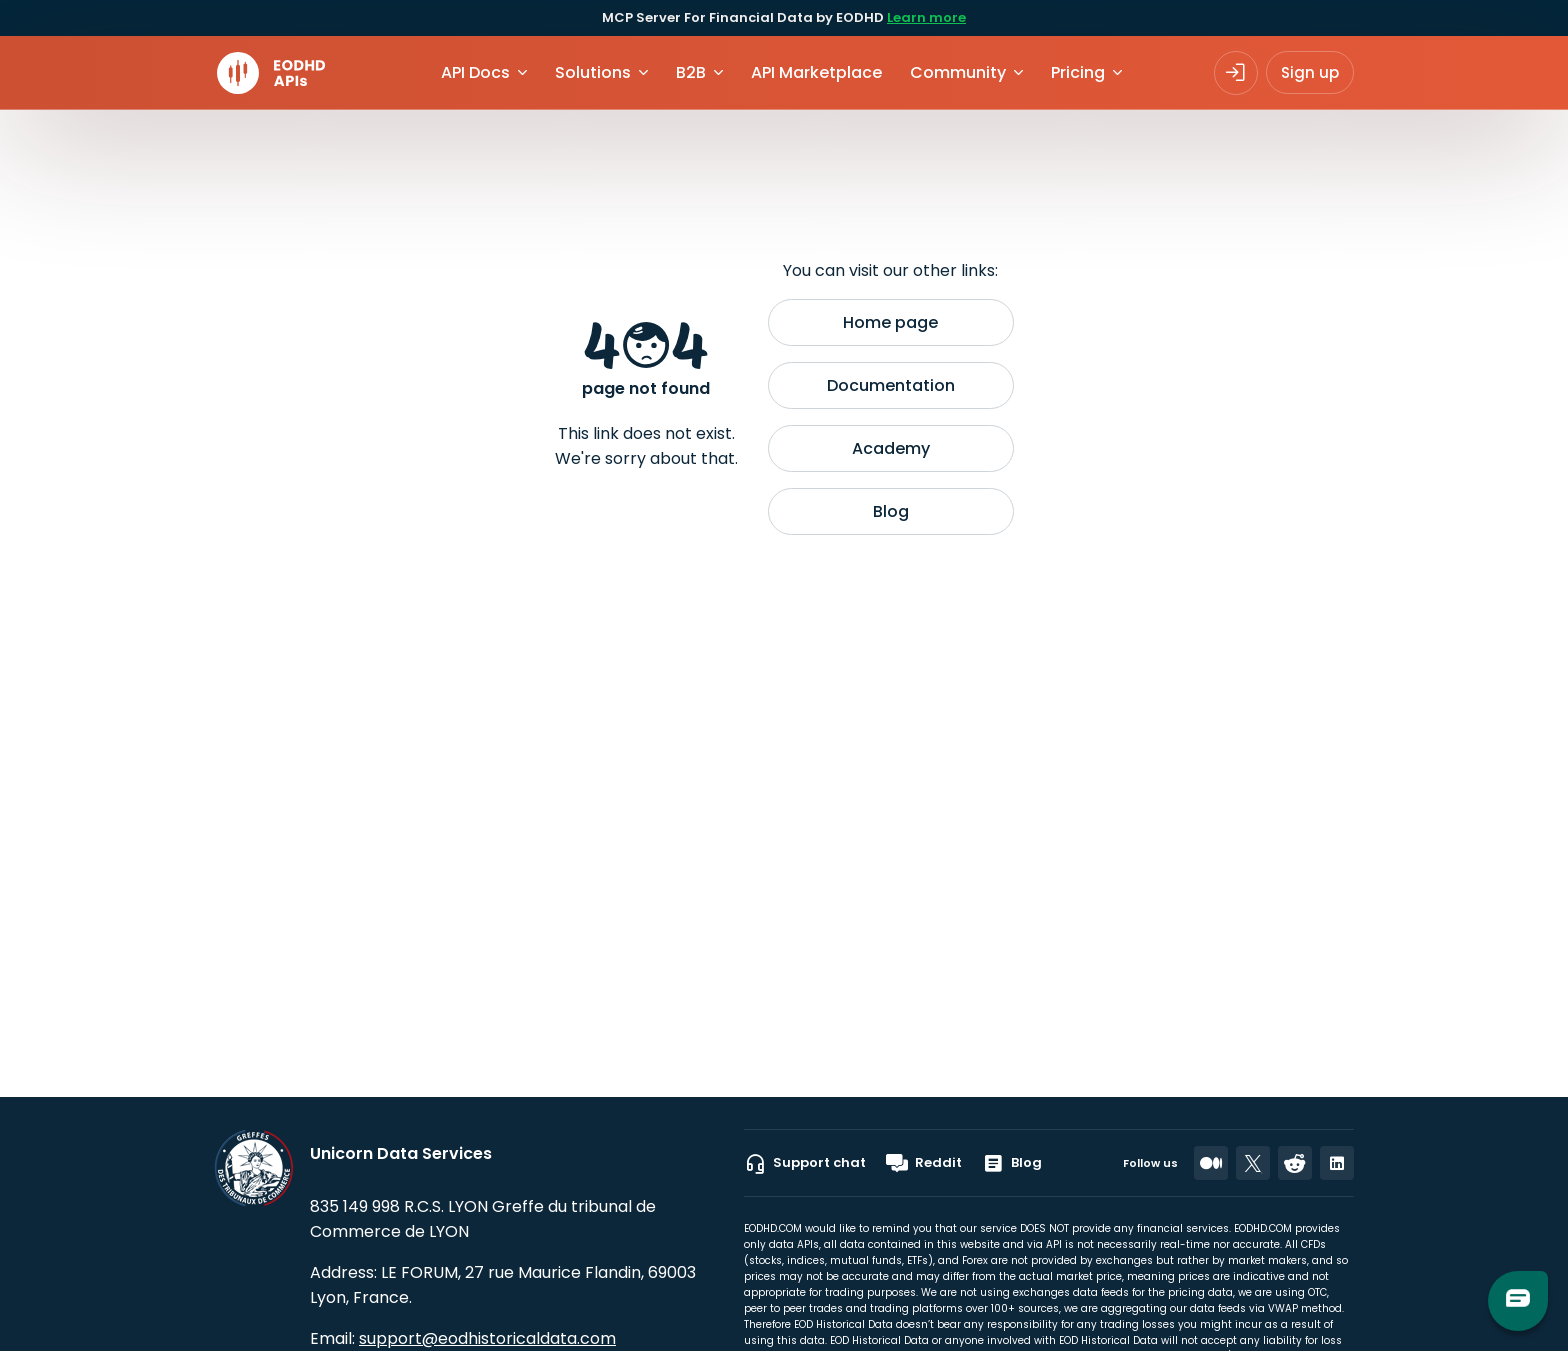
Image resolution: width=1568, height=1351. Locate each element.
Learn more (926, 17)
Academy (891, 448)
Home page (890, 322)
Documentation (891, 385)
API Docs (475, 72)
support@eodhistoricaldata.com (487, 1338)
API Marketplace (816, 72)
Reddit (924, 1163)
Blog (891, 511)
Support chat (805, 1163)
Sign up (1310, 72)
